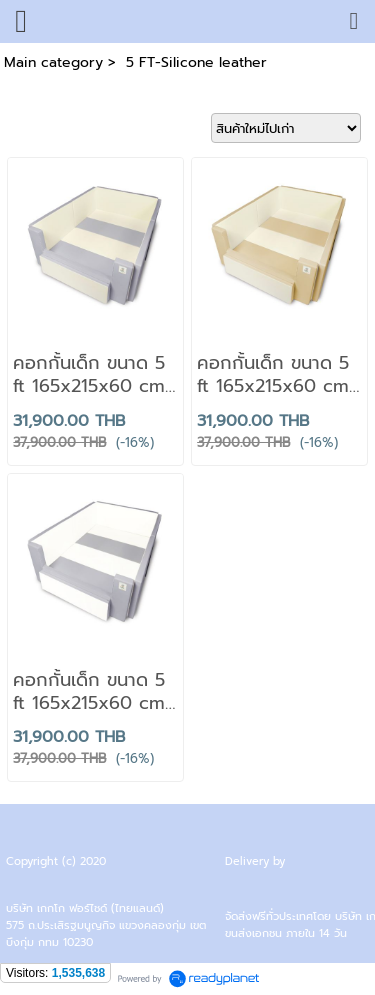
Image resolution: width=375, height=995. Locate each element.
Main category (53, 62)
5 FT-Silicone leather (194, 62)
